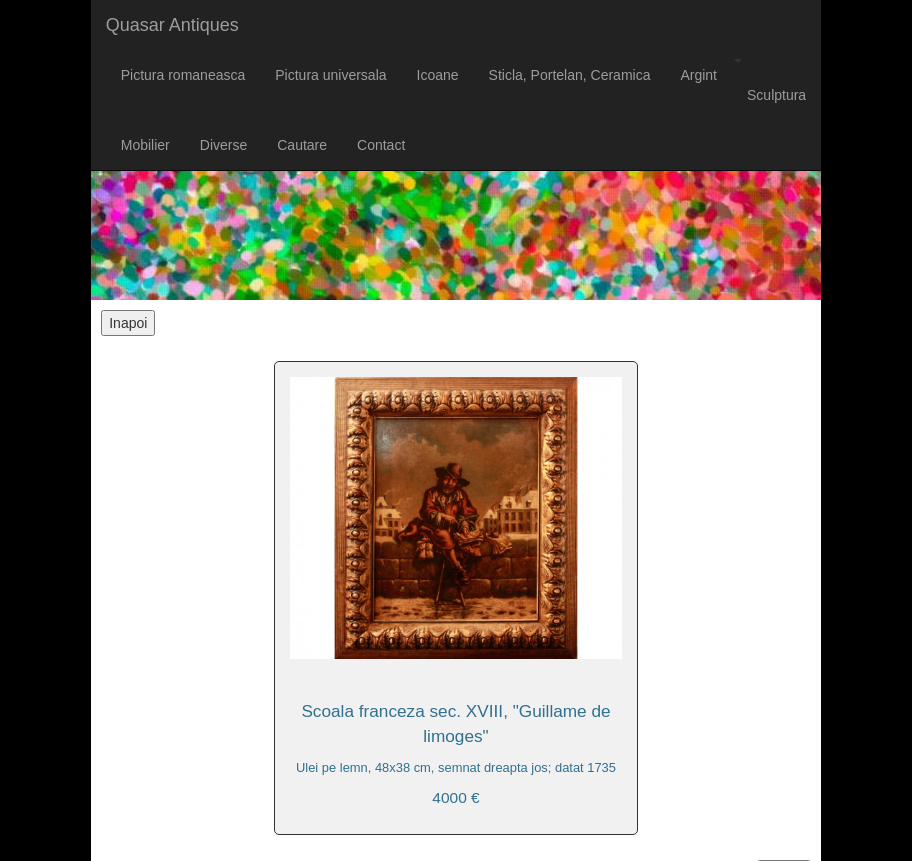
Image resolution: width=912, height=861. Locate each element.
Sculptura (776, 95)
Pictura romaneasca (183, 75)
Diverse (223, 145)
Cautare (302, 145)
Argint (698, 75)
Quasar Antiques (172, 25)
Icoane (438, 75)
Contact (381, 145)
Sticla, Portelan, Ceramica (570, 75)
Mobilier (145, 145)
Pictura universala (330, 75)
